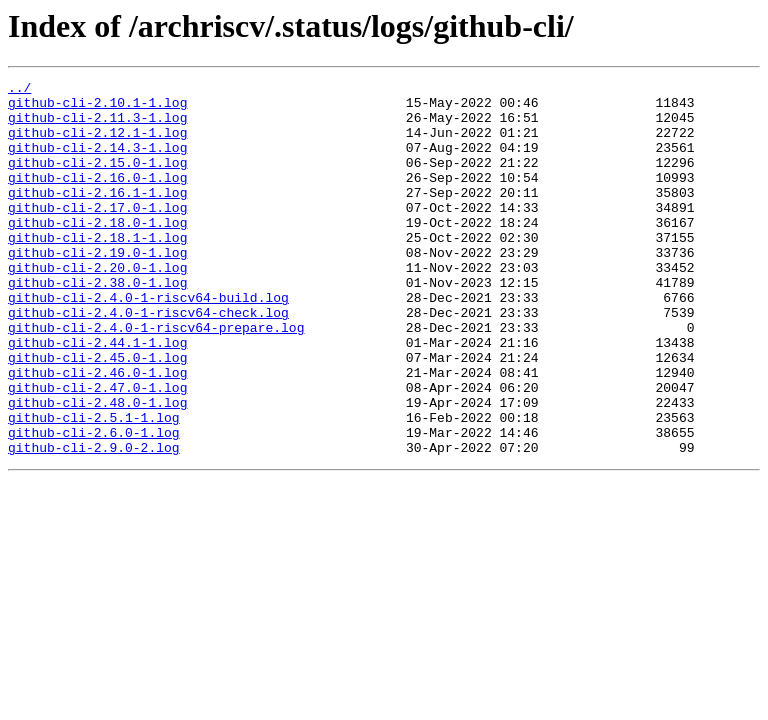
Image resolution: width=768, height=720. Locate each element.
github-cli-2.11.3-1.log (97, 126)
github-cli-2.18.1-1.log (97, 270)
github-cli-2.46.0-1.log (97, 432)
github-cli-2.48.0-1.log (97, 468)
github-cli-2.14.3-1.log (97, 162)
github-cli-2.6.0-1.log (94, 504)
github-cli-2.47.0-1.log (97, 450)
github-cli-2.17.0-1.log (97, 234)
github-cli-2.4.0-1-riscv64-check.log (148, 360)
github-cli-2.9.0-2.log (94, 522)
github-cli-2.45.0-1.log (97, 414)
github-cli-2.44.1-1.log (97, 396)
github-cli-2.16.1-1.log (97, 216)
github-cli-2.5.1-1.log (94, 486)
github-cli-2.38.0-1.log (97, 324)
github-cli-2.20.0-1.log (97, 306)
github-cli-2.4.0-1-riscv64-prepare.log (156, 378)
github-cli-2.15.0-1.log (97, 180)
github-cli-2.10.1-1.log (97, 108)
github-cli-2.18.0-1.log (97, 252)
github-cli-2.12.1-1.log (97, 144)
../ (19, 90)
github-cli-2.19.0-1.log (97, 288)
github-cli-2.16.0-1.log (97, 198)
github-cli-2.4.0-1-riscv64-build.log (148, 342)
